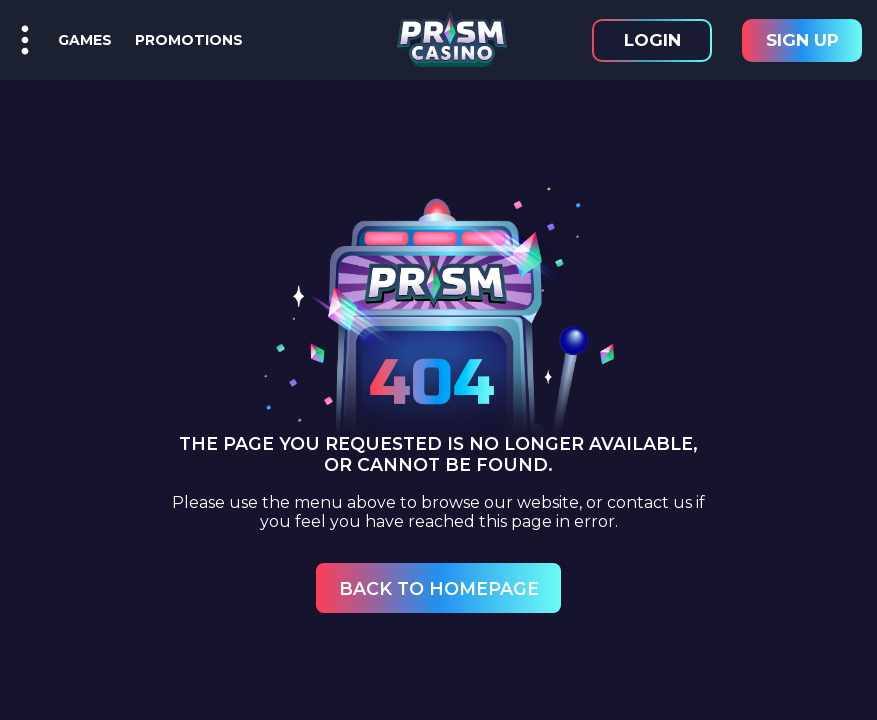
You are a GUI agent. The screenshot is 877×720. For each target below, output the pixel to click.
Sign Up (802, 40)
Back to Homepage (439, 588)
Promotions (185, 40)
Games (85, 40)
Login (652, 40)
